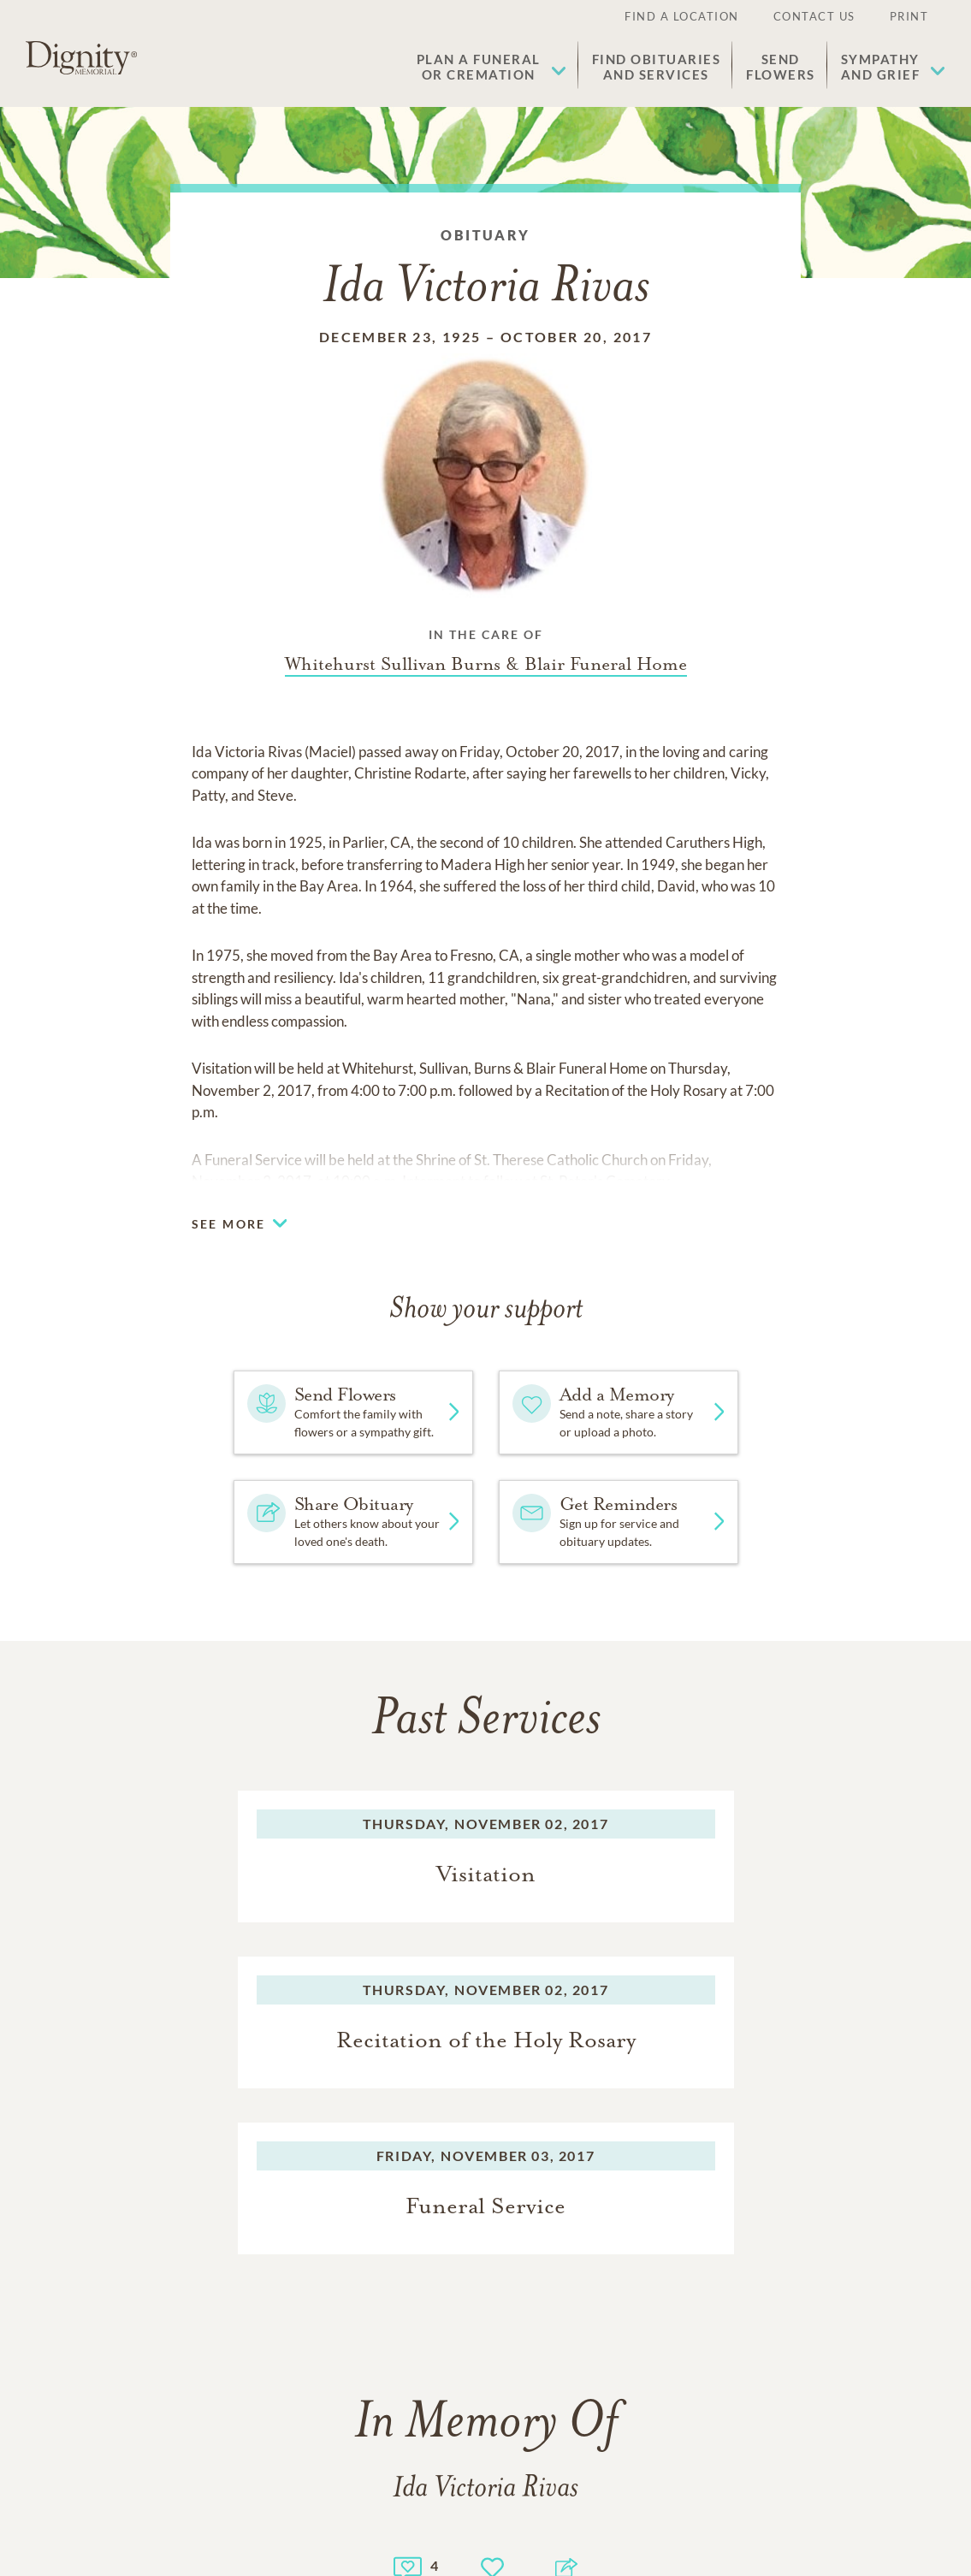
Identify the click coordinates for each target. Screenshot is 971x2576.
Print (909, 16)
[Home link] (81, 58)
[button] (491, 66)
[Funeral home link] (486, 664)
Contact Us (814, 16)
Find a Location (682, 16)
